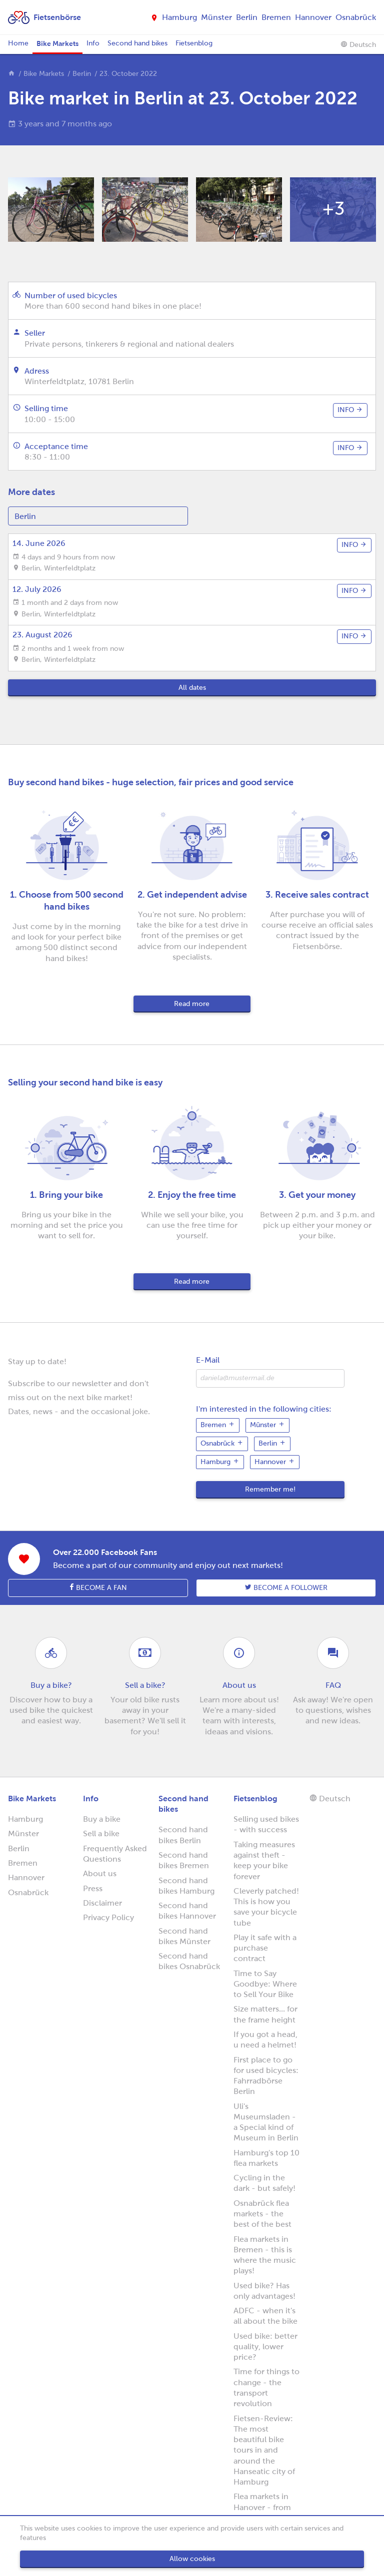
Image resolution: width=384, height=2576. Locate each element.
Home (18, 43)
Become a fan (98, 1587)
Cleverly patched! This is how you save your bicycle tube (266, 1907)
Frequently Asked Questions (115, 1853)
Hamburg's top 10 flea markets (267, 2157)
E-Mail (208, 1360)
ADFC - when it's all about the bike (266, 2315)
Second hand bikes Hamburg (186, 1885)
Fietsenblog (194, 43)
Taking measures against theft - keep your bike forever (264, 1860)
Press (92, 1888)
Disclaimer (102, 1903)
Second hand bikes (138, 43)
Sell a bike (101, 1833)
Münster (216, 17)
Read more (192, 1004)
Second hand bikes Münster (184, 1936)
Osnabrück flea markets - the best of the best (263, 2214)
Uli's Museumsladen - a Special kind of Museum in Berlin (266, 2122)
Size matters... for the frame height (266, 2014)
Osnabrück (356, 17)
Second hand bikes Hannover (187, 1910)
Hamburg (179, 17)
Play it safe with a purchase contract (265, 1948)
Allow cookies (192, 2559)
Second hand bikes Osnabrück (189, 1961)
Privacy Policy (108, 1917)
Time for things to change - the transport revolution (267, 2387)
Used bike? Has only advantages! (265, 2290)
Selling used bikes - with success (266, 1824)
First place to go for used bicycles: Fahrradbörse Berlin (266, 2076)
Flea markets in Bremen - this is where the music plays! (265, 2255)
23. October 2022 (128, 73)
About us (99, 1873)
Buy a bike (101, 1819)
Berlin (247, 17)
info (350, 410)
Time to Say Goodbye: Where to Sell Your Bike (265, 1984)
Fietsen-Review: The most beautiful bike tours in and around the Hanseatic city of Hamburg (264, 2450)
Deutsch (358, 44)
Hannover (313, 17)
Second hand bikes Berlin (183, 1834)
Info (93, 43)
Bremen (276, 17)
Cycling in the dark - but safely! (265, 2182)
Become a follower (286, 1587)
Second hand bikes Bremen (183, 1860)
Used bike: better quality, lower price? (266, 2347)
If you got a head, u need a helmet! (266, 2039)
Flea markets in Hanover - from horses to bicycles (267, 2507)
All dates (192, 687)
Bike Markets (57, 43)
